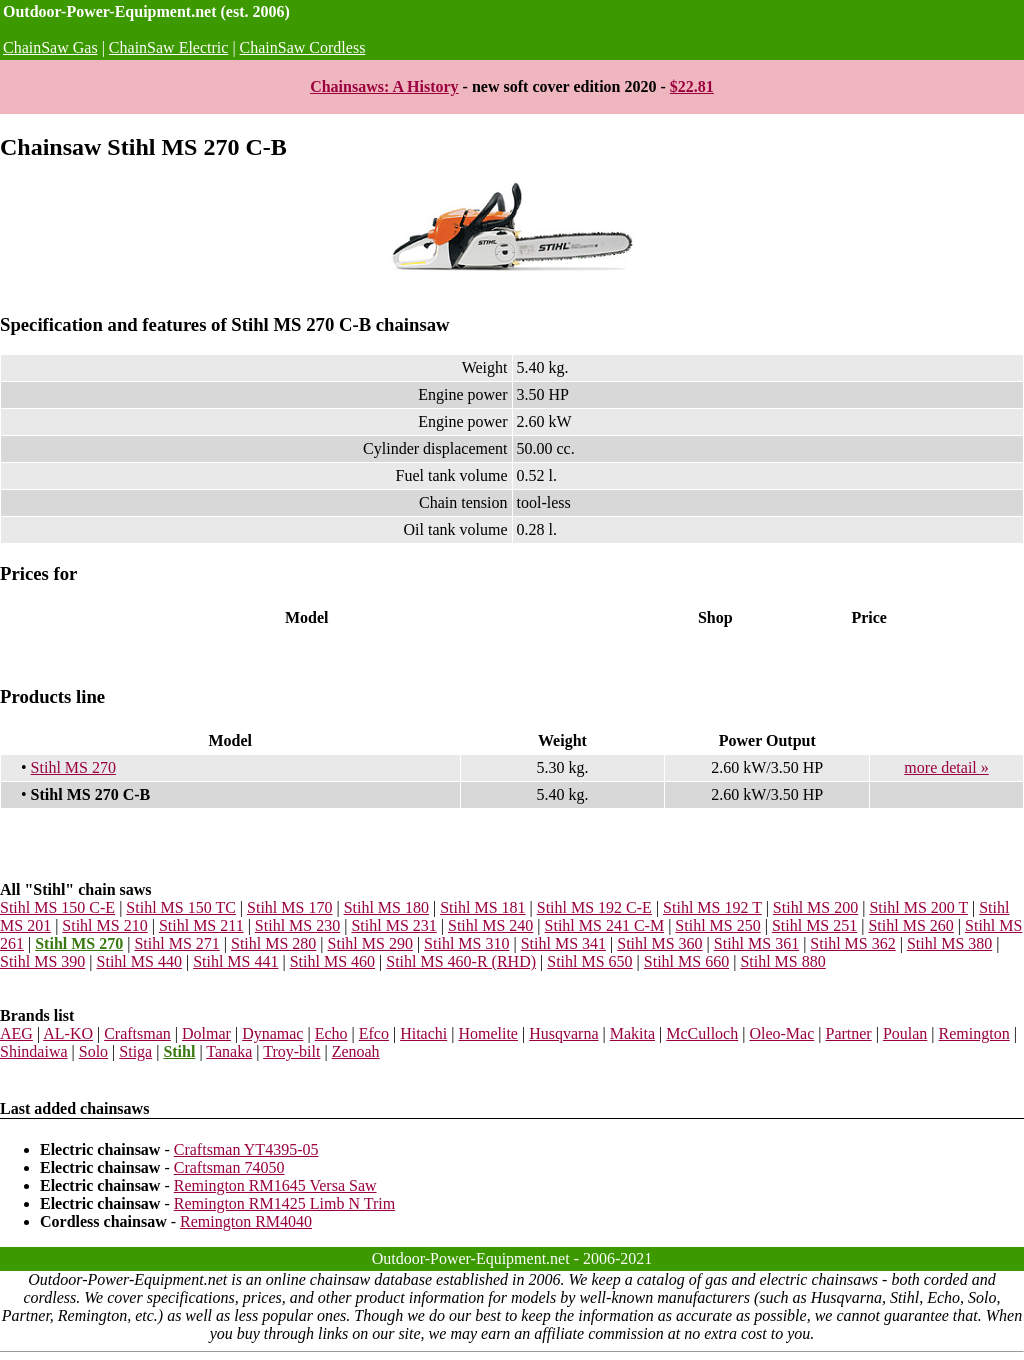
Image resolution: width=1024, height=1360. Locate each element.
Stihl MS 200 (815, 907)
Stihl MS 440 (139, 961)
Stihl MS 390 (42, 961)
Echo (331, 1033)
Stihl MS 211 (201, 925)
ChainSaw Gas (50, 47)
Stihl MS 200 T (918, 907)
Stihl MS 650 (589, 961)
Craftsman (137, 1033)
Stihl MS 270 (73, 767)
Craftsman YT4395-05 (246, 1149)
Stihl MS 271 (176, 943)
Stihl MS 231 (393, 925)
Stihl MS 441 (235, 961)
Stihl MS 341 (563, 943)
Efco (374, 1033)
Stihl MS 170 (289, 907)
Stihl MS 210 (104, 925)
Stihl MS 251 (814, 925)
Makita (632, 1033)
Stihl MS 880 (782, 961)
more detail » (946, 767)
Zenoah (356, 1051)
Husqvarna (563, 1033)
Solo (93, 1051)
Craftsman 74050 (229, 1167)
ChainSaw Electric (169, 47)
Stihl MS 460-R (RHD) (461, 961)
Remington (974, 1033)
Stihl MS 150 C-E (57, 907)
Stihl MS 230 (297, 925)
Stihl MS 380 (949, 943)
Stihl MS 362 (852, 943)
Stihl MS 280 (273, 943)
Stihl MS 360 (659, 943)
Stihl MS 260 (910, 925)
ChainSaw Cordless (303, 47)
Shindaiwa (34, 1051)
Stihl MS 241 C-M (605, 925)
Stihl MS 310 (466, 943)
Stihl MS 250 (717, 925)
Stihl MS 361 (756, 943)
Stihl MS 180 (386, 907)
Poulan (905, 1033)
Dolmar (206, 1033)
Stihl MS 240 (490, 925)
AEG (16, 1033)
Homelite (488, 1033)
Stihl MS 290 (370, 943)
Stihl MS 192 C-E (594, 907)
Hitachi (423, 1033)
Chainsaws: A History (384, 86)
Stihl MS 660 (686, 961)
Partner (848, 1033)
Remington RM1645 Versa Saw (275, 1185)
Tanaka (229, 1051)
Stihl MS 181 (482, 907)
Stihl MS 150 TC (181, 907)
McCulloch (702, 1033)
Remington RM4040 (246, 1221)
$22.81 (692, 86)
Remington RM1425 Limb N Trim (284, 1203)
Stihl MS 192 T (712, 907)
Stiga (135, 1051)
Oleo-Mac (781, 1033)
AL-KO (68, 1033)
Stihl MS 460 (332, 961)
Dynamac (272, 1033)
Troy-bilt (291, 1051)
